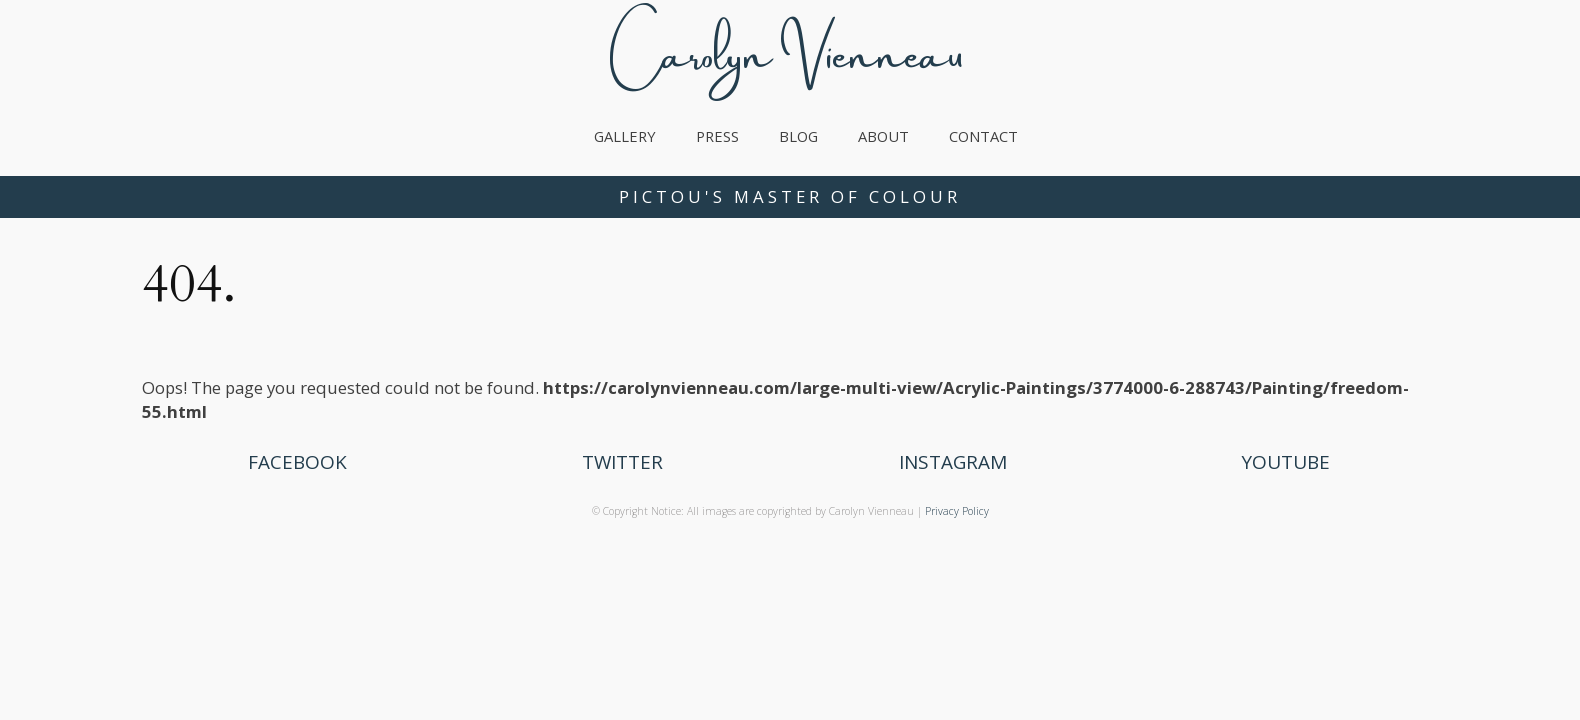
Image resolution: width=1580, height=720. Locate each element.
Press (717, 136)
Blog (798, 136)
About (883, 136)
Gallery (625, 136)
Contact (983, 136)
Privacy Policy (957, 511)
